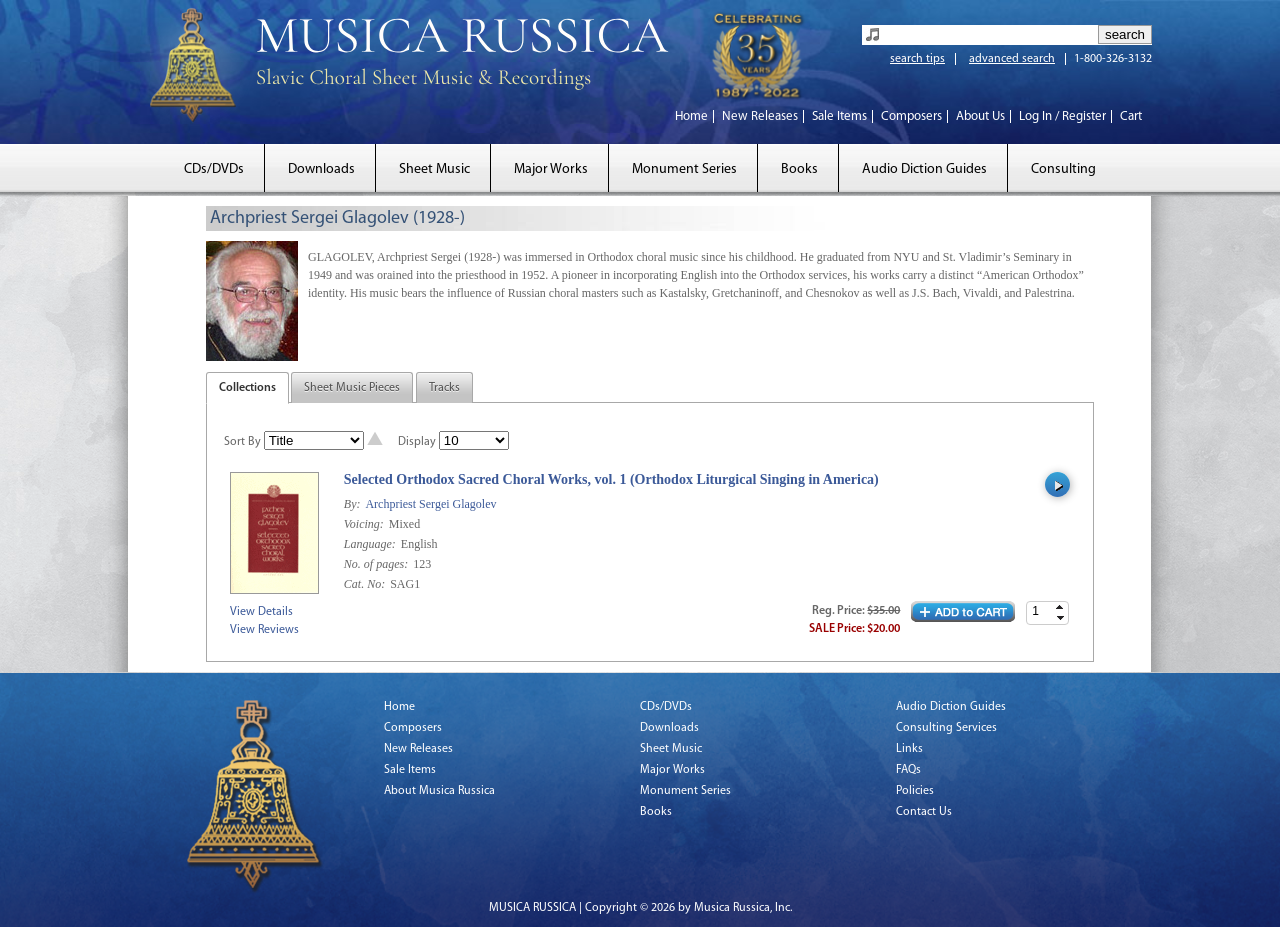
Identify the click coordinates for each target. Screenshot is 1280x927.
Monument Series (684, 169)
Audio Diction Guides (924, 169)
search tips (917, 59)
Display (417, 442)
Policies (915, 791)
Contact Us (924, 812)
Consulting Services (946, 728)
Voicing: (365, 524)
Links (909, 749)
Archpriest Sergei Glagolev (430, 504)
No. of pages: (377, 564)
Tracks (444, 388)
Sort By (242, 442)
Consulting (1063, 169)
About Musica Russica (439, 791)
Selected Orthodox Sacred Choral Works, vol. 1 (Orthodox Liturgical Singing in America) (611, 479)
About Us (980, 116)
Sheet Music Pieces (352, 388)
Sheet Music (434, 169)
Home (691, 116)
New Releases (760, 116)
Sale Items (839, 116)
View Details (261, 612)
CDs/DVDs (214, 169)
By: (354, 504)
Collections (247, 388)
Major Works (551, 169)
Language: (371, 544)
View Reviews (264, 630)
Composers (911, 116)
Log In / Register (1062, 116)
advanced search (1012, 59)
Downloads (321, 169)
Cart (1131, 116)
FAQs (908, 770)
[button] (1060, 607)
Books (799, 169)
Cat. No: (366, 584)
